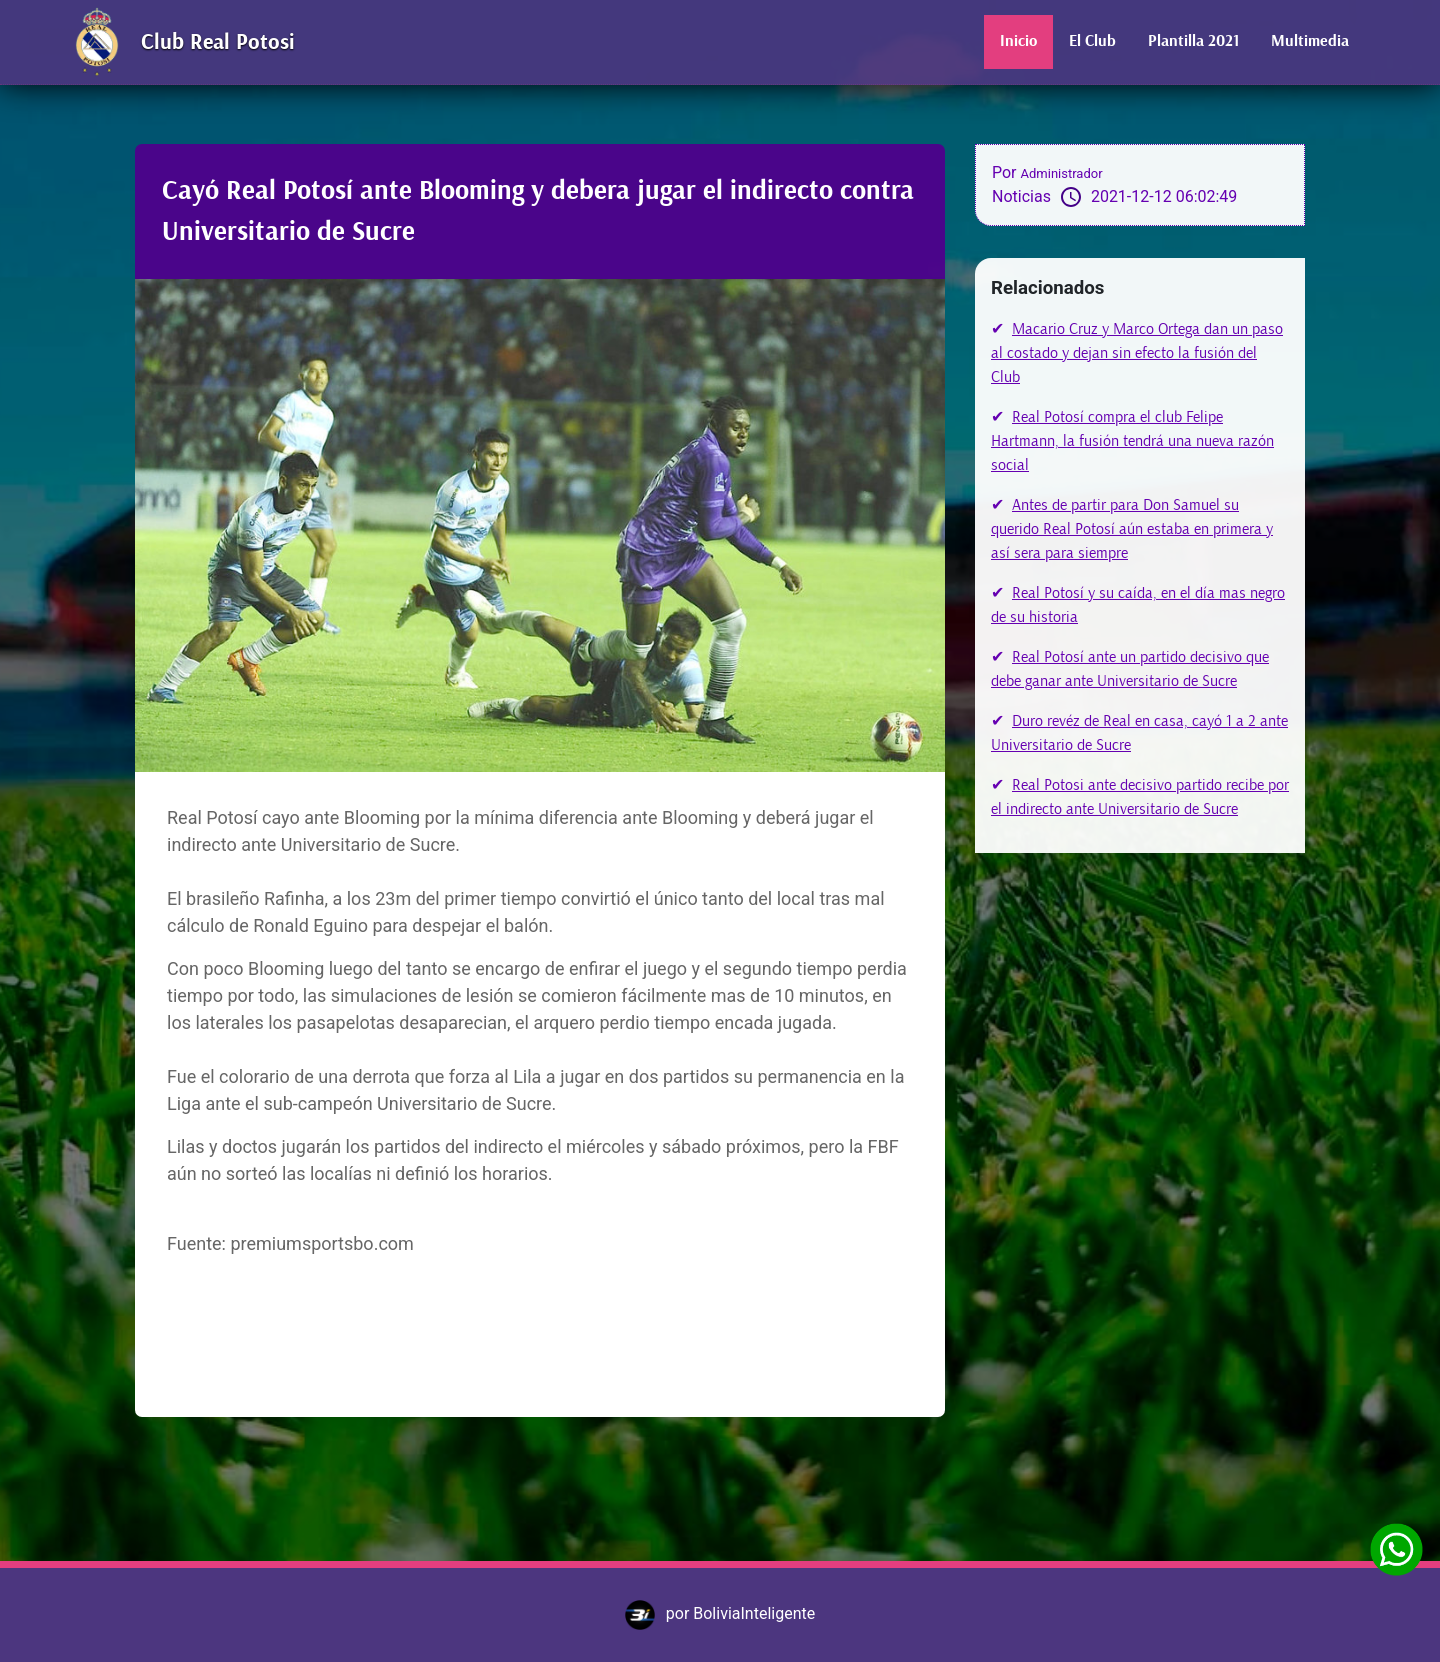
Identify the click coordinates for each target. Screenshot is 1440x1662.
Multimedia (1310, 41)
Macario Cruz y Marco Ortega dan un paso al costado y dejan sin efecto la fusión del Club (1137, 353)
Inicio (1018, 41)
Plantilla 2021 (1193, 41)
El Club (1092, 41)
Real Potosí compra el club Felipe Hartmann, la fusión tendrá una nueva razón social (1132, 441)
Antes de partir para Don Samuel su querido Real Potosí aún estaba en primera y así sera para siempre (1132, 529)
